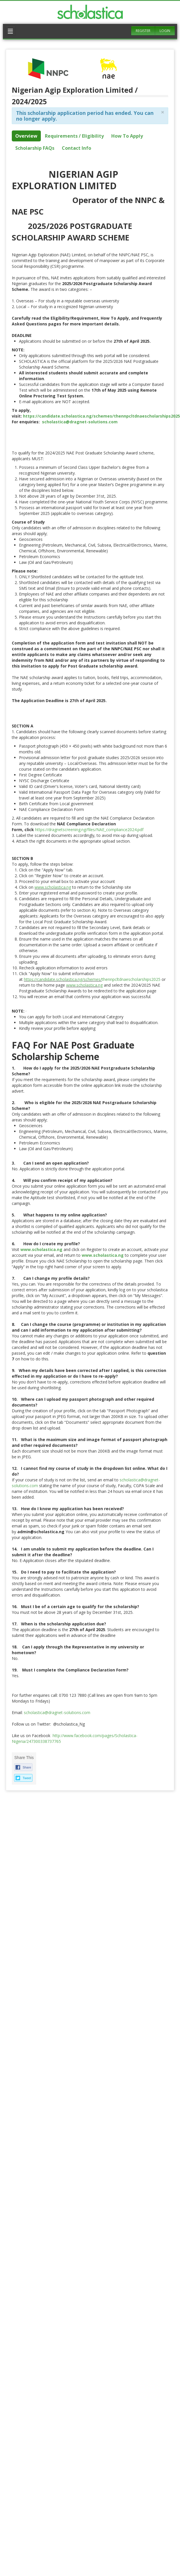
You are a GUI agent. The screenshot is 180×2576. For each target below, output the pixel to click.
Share (27, 1767)
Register (143, 30)
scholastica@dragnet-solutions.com (57, 1712)
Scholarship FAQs (34, 148)
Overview (26, 136)
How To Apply (127, 136)
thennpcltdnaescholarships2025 (131, 979)
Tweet (27, 1778)
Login (165, 30)
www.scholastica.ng (53, 887)
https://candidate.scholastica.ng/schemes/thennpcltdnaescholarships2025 (101, 416)
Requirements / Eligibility (74, 136)
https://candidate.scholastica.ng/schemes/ (63, 979)
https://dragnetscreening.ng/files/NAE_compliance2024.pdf (89, 829)
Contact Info (76, 148)
